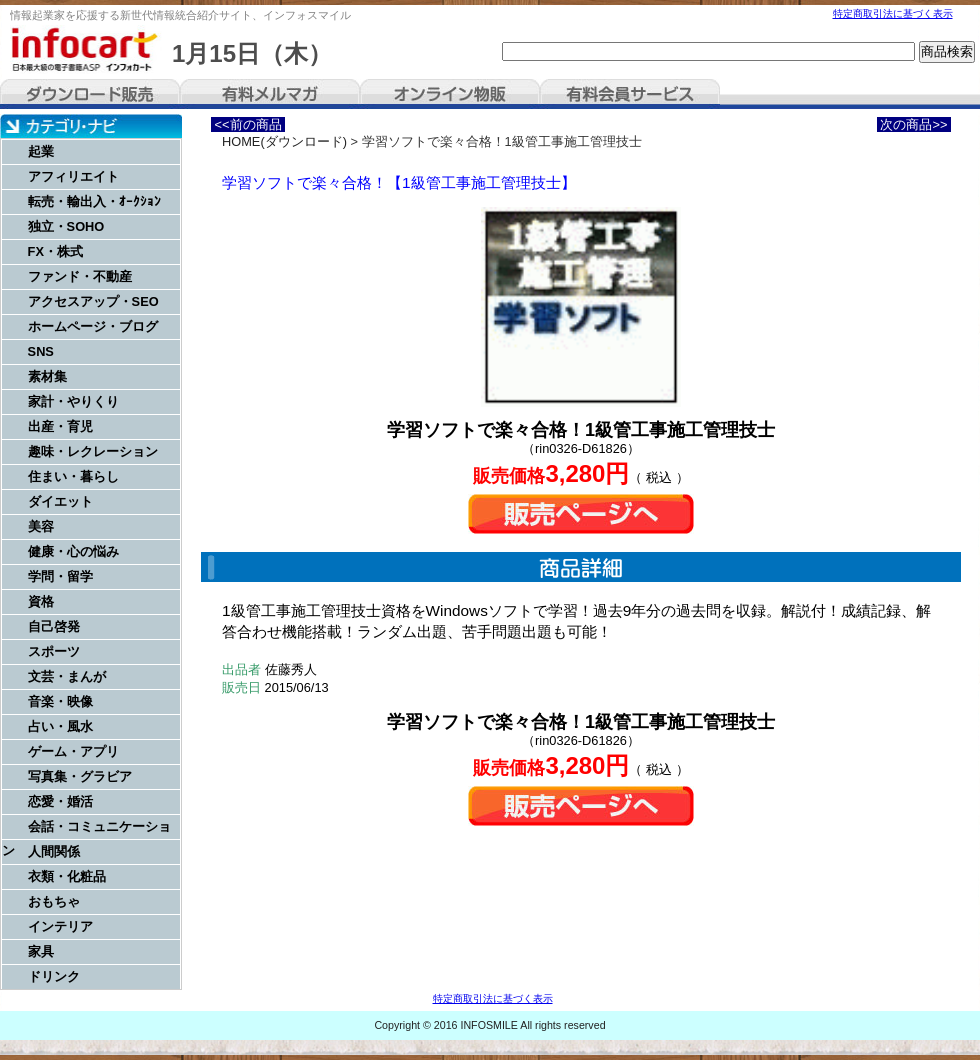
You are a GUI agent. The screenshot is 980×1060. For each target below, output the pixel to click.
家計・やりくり (73, 401)
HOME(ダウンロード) (284, 141)
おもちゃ (54, 901)
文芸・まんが (67, 676)
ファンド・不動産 (80, 276)
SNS (41, 351)
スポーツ (54, 651)
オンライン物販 (450, 94)
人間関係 (54, 851)
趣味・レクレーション (93, 451)
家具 (41, 951)
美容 (41, 526)
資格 (41, 601)
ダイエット (60, 501)
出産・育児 (60, 426)
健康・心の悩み (73, 551)
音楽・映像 (60, 701)
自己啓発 (54, 626)
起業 (41, 151)
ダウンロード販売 (90, 94)
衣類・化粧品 (67, 876)
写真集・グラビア (80, 776)
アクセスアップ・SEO (93, 301)
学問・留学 (60, 576)
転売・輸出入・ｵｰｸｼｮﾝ (94, 201)
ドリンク (54, 976)
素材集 (47, 376)
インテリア (60, 926)
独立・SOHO (66, 226)
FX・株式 (55, 251)
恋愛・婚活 (60, 801)
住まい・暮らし (73, 476)
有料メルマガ (270, 94)
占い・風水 (60, 726)
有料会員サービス (630, 94)
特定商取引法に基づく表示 (893, 13)
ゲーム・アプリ (73, 751)
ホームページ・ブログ (93, 326)
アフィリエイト (73, 176)
